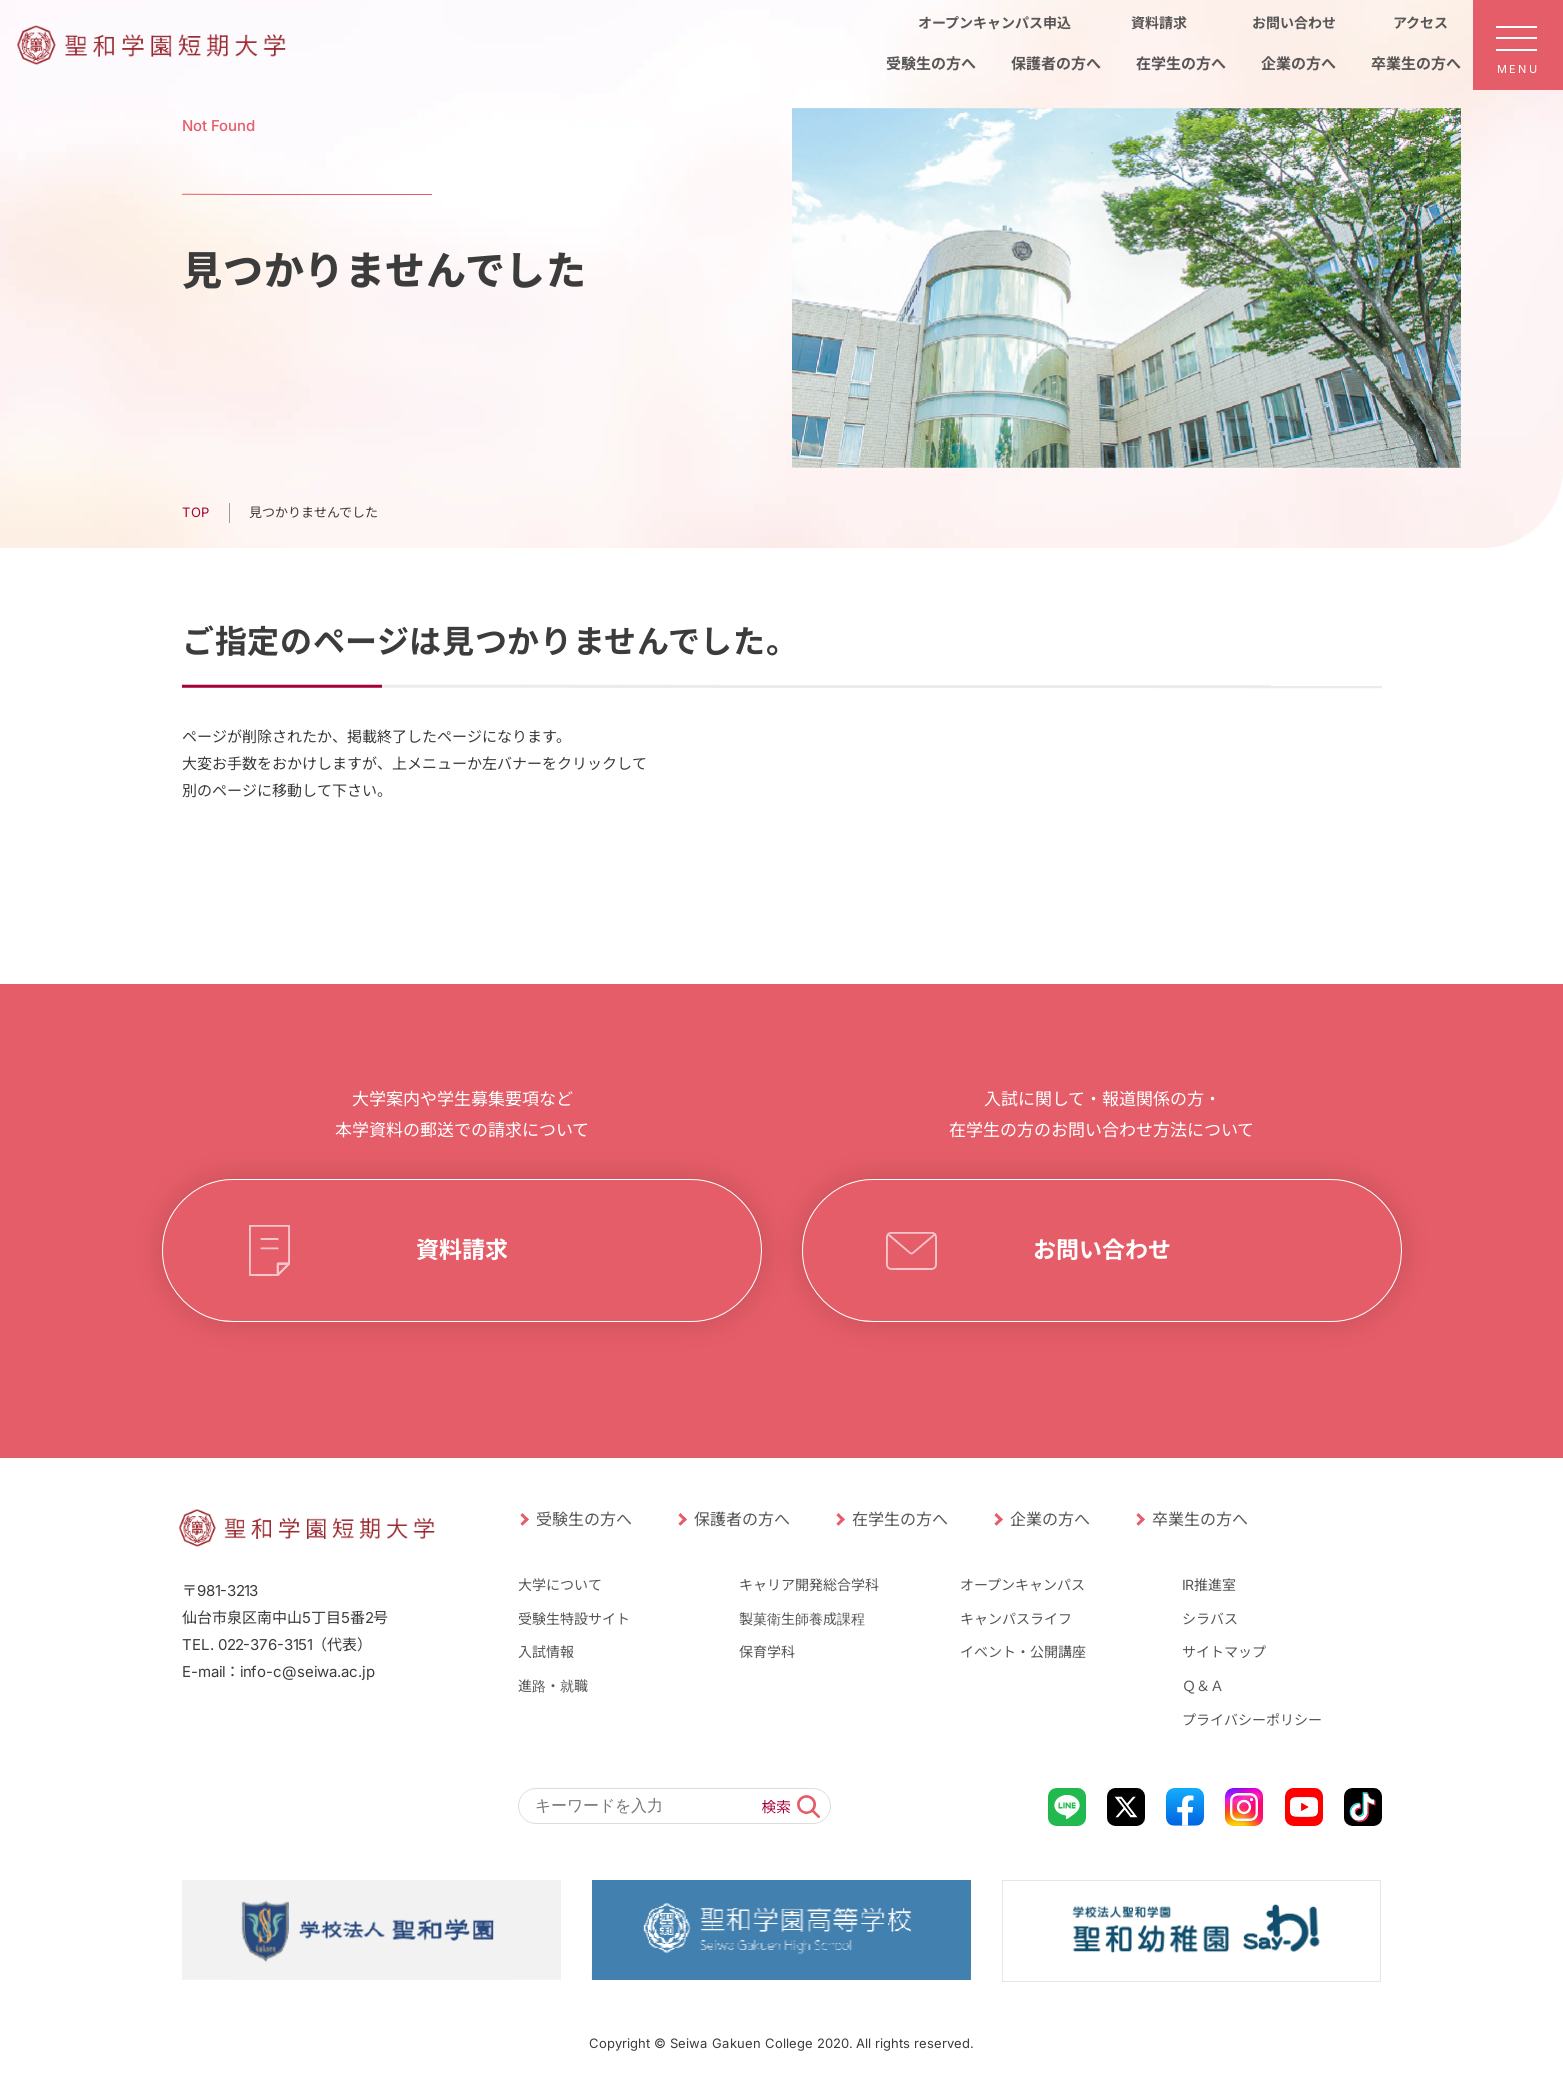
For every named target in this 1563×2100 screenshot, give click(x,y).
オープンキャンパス (1022, 1584)
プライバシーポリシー (1252, 1718)
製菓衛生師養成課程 (802, 1618)
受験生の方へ (583, 1519)
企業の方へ (1049, 1519)
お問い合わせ (1101, 1250)
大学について (559, 1584)
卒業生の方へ (1199, 1519)
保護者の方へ (741, 1519)
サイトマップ (1224, 1651)
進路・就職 (552, 1685)
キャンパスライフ (1016, 1618)
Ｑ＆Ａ (1203, 1685)
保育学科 (767, 1651)
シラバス (1210, 1618)
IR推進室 (1209, 1584)
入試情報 (545, 1651)
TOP (194, 512)
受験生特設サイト (573, 1618)
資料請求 (461, 1250)
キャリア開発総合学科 (809, 1584)
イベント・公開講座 (1023, 1651)
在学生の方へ (899, 1519)
